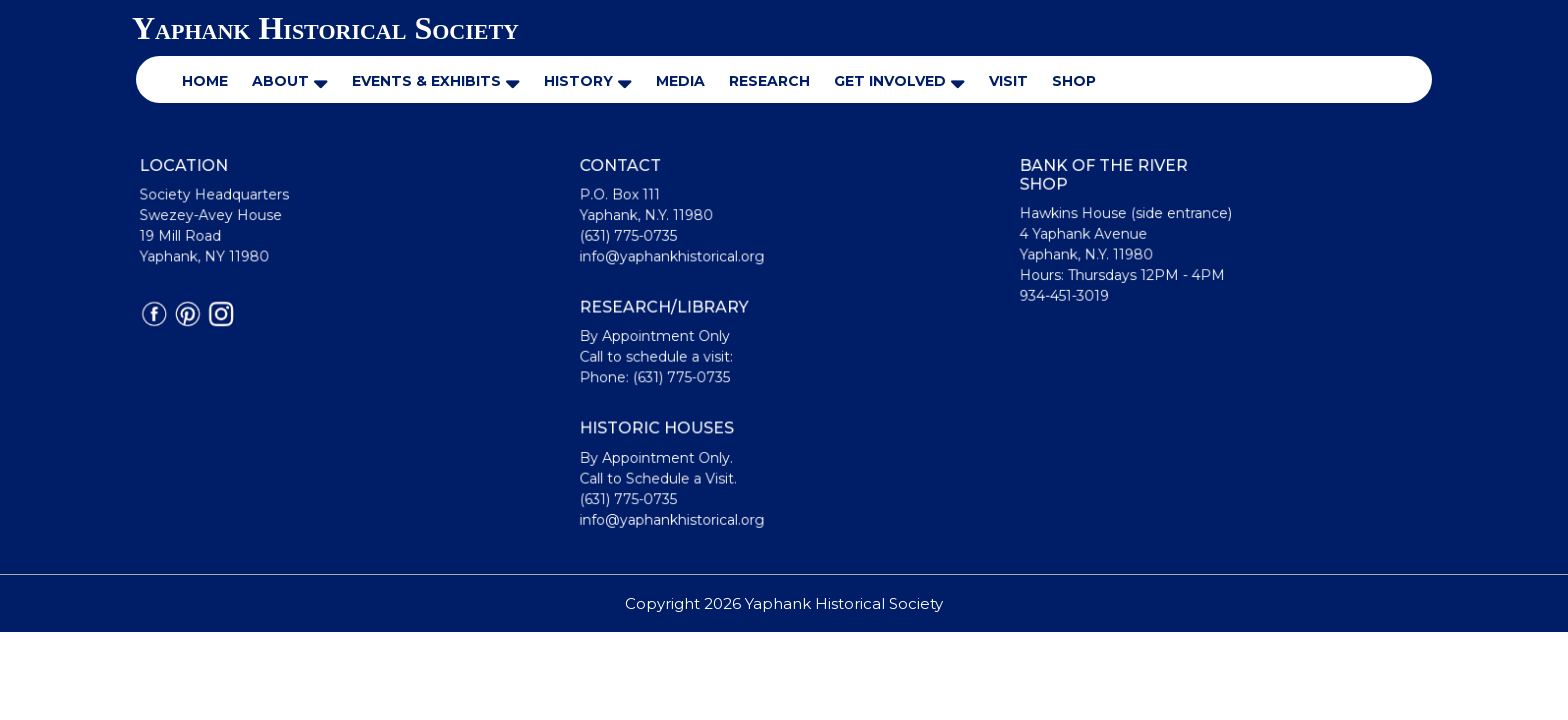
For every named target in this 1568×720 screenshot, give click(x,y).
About (280, 81)
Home (205, 81)
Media (680, 81)
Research (769, 81)
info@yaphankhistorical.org (675, 259)
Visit (1008, 81)
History (578, 81)
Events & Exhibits (426, 81)
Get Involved (890, 81)
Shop (1074, 81)
